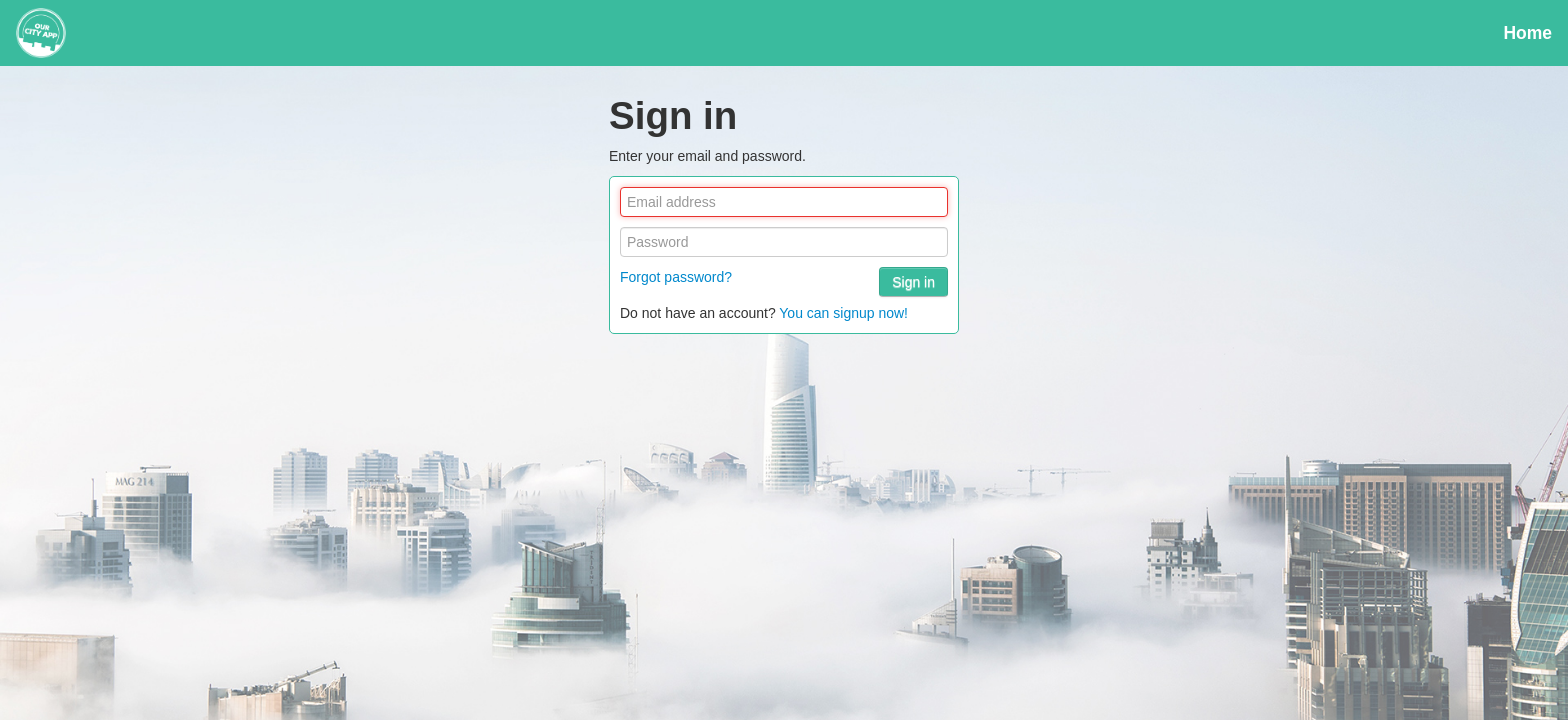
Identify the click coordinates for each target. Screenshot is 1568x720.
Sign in (913, 282)
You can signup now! (843, 313)
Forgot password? (676, 277)
